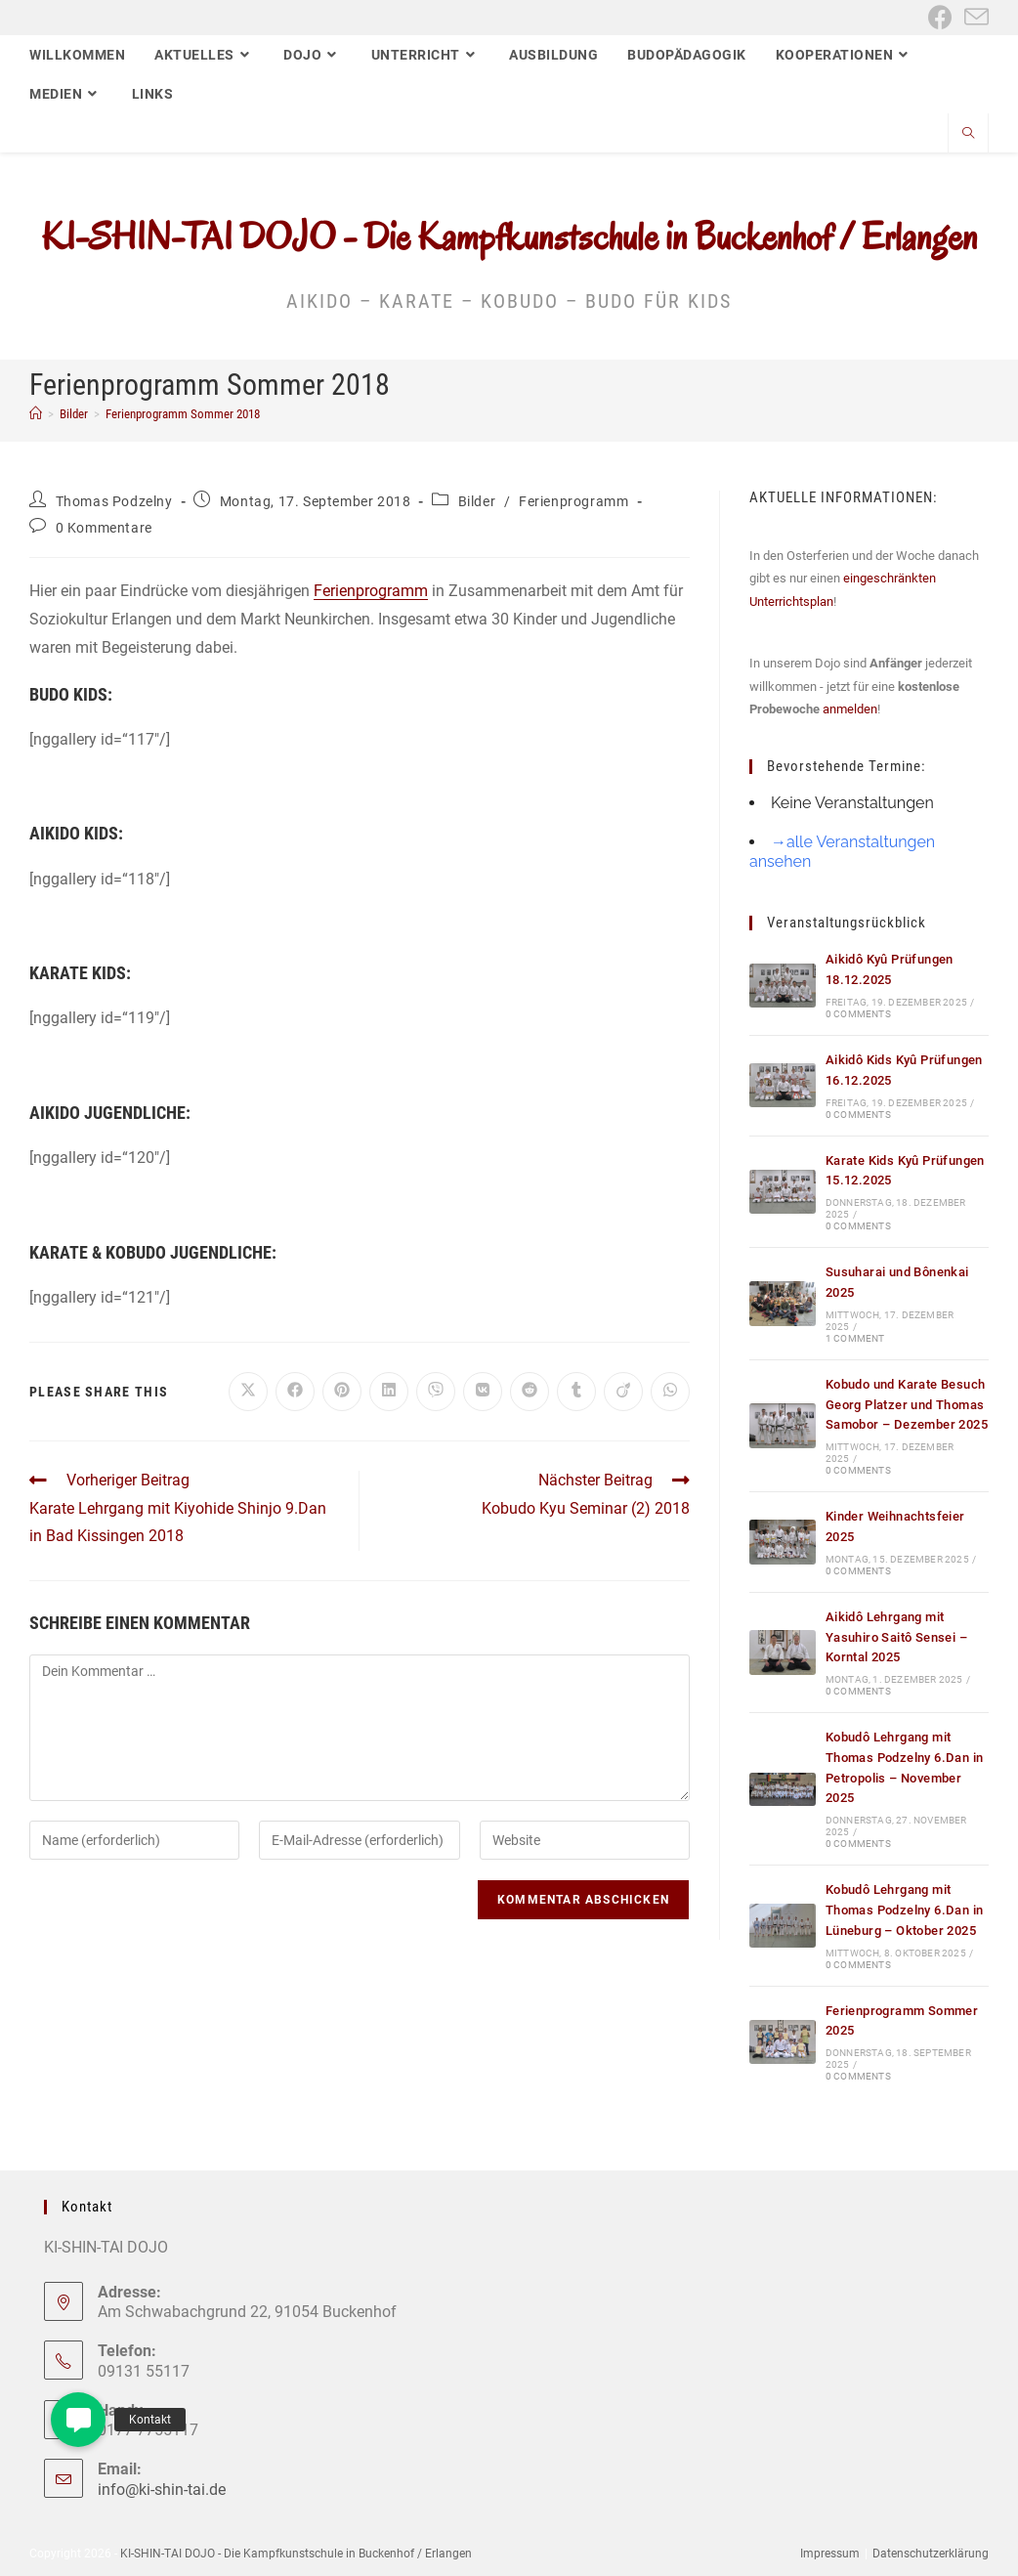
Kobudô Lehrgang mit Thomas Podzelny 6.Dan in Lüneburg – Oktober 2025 (905, 1910)
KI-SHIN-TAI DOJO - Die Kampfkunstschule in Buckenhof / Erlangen (509, 236)
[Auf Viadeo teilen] (623, 1391)
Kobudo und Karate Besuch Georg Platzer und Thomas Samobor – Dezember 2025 (907, 1405)
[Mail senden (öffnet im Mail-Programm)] (973, 17)
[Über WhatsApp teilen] (670, 1391)
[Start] (35, 414)
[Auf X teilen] (248, 1391)
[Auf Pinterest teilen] (341, 1391)
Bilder (477, 501)
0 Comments (858, 1014)
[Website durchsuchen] (968, 135)
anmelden (850, 709)
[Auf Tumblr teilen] (576, 1391)
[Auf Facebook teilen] (295, 1391)
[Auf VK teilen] (482, 1391)
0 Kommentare (104, 528)
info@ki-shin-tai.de (162, 2489)
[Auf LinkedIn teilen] (388, 1391)
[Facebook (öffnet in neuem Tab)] (940, 17)
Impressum (830, 2553)
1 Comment (855, 1338)
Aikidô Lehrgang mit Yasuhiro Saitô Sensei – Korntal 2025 (896, 1637)
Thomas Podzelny (114, 501)
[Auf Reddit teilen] (529, 1391)
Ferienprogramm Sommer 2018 (183, 414)
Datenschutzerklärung (930, 2553)
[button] (78, 2419)
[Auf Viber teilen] (435, 1391)
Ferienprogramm (573, 501)
